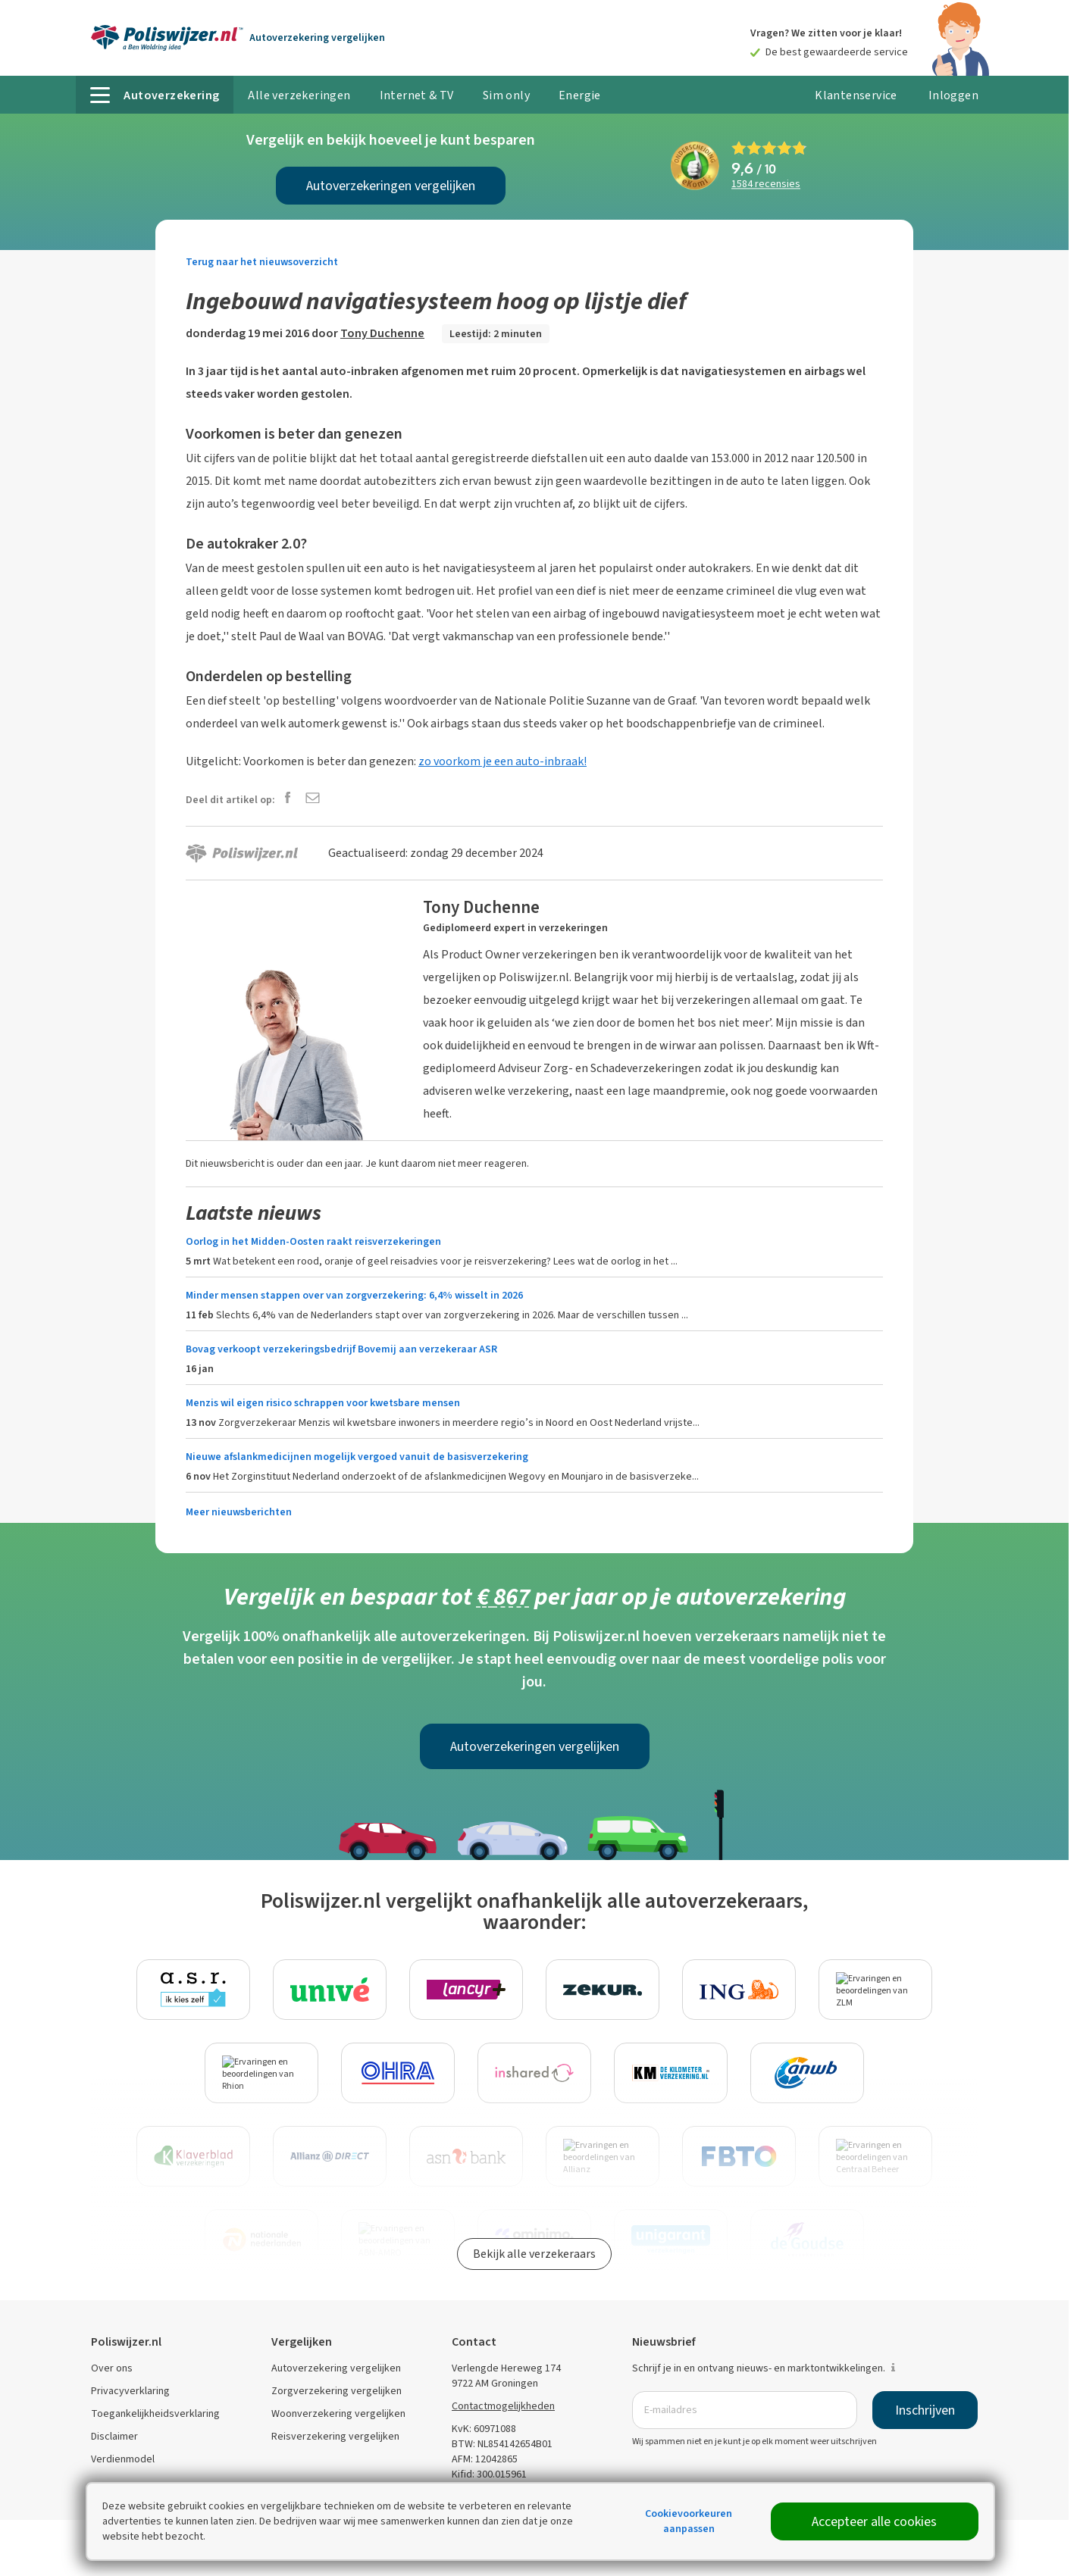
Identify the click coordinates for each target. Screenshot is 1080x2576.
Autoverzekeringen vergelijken (390, 186)
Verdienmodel (123, 2459)
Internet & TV (417, 95)
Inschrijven (925, 2410)
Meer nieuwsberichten (239, 1512)
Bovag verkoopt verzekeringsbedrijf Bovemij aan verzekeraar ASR (341, 1349)
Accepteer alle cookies (874, 2521)
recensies (765, 184)
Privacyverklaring (130, 2391)
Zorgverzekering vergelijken (336, 2391)
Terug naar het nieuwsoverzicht (262, 262)
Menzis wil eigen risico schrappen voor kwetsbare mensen (323, 1403)
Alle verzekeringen (299, 95)
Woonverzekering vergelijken (338, 2413)
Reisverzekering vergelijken (335, 2436)
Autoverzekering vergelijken (336, 2368)
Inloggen (953, 95)
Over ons (112, 2368)
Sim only (506, 95)
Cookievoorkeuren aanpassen (688, 2521)
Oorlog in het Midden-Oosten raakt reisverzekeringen (313, 1241)
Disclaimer (114, 2436)
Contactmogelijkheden (503, 2406)
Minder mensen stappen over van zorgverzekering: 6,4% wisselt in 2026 (354, 1295)
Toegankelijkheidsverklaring (155, 2413)
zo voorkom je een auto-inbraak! (502, 761)
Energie (580, 95)
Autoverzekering (317, 37)
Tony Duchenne (382, 333)
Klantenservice (856, 95)
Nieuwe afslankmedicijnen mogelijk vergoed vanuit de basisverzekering (357, 1456)
